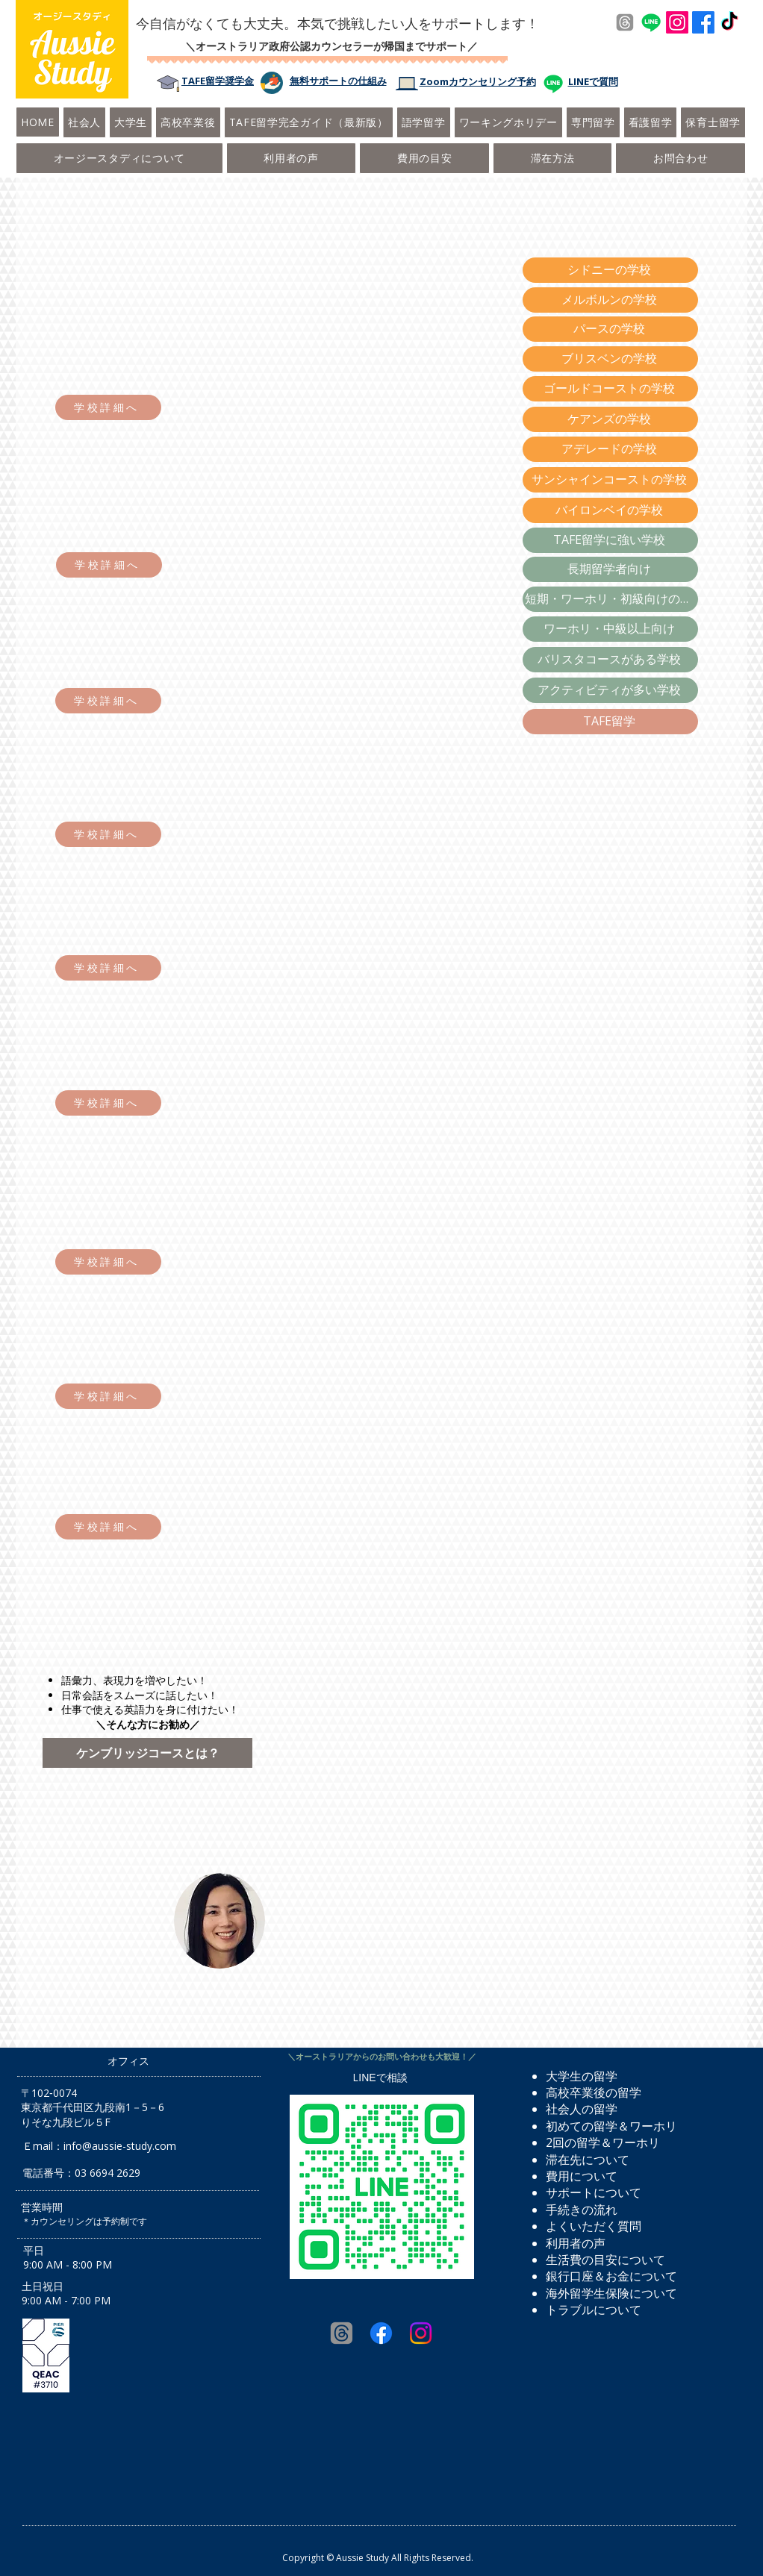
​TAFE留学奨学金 (217, 80)
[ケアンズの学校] (610, 419)
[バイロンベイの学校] (610, 510)
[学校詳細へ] (108, 407)
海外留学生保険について (611, 2293)
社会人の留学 (581, 2109)
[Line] (651, 22)
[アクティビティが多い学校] (610, 690)
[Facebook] (703, 22)
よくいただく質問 (593, 2226)
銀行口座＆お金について (611, 2276)
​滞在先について (587, 2159)
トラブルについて (593, 2309)
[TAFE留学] (610, 721)
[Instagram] (677, 22)
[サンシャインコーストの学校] (610, 480)
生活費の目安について (605, 2259)
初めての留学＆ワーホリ (611, 2126)
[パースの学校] (610, 329)
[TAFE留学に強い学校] (610, 540)
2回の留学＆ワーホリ (603, 2142)
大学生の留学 (581, 2076)
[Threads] (625, 22)
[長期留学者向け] (610, 569)
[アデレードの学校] (610, 449)
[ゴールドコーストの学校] (610, 388)
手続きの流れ (581, 2209)
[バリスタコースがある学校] (610, 659)
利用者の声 (575, 2243)
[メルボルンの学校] (610, 300)
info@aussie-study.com (119, 2146)
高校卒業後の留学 (593, 2092)
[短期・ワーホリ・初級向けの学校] (610, 599)
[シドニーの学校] (610, 270)
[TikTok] (729, 22)
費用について (581, 2176)
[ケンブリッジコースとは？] (147, 1753)
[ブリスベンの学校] (610, 359)
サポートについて (593, 2192)
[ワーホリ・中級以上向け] (610, 629)
